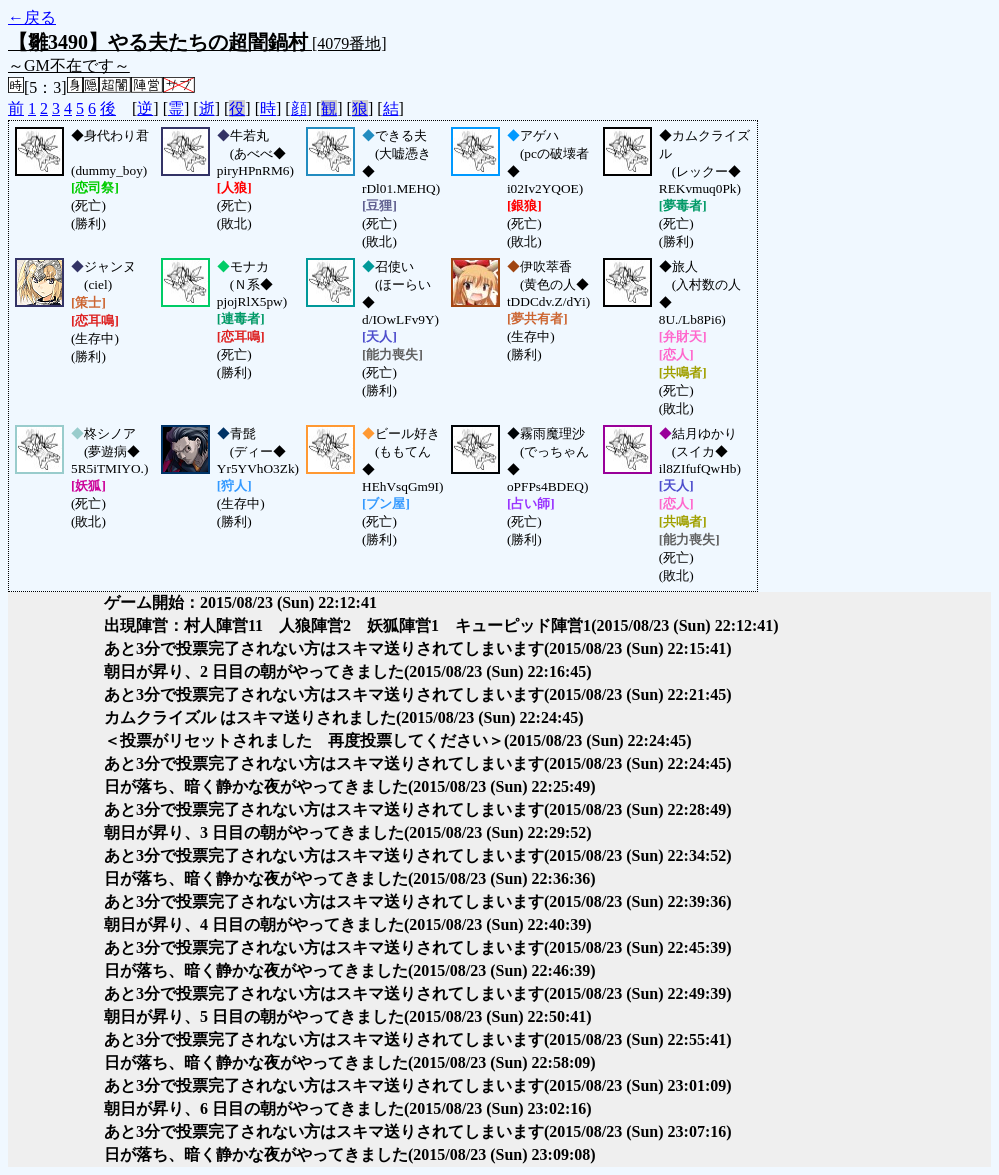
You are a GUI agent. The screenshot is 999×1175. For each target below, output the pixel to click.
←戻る (32, 17)
